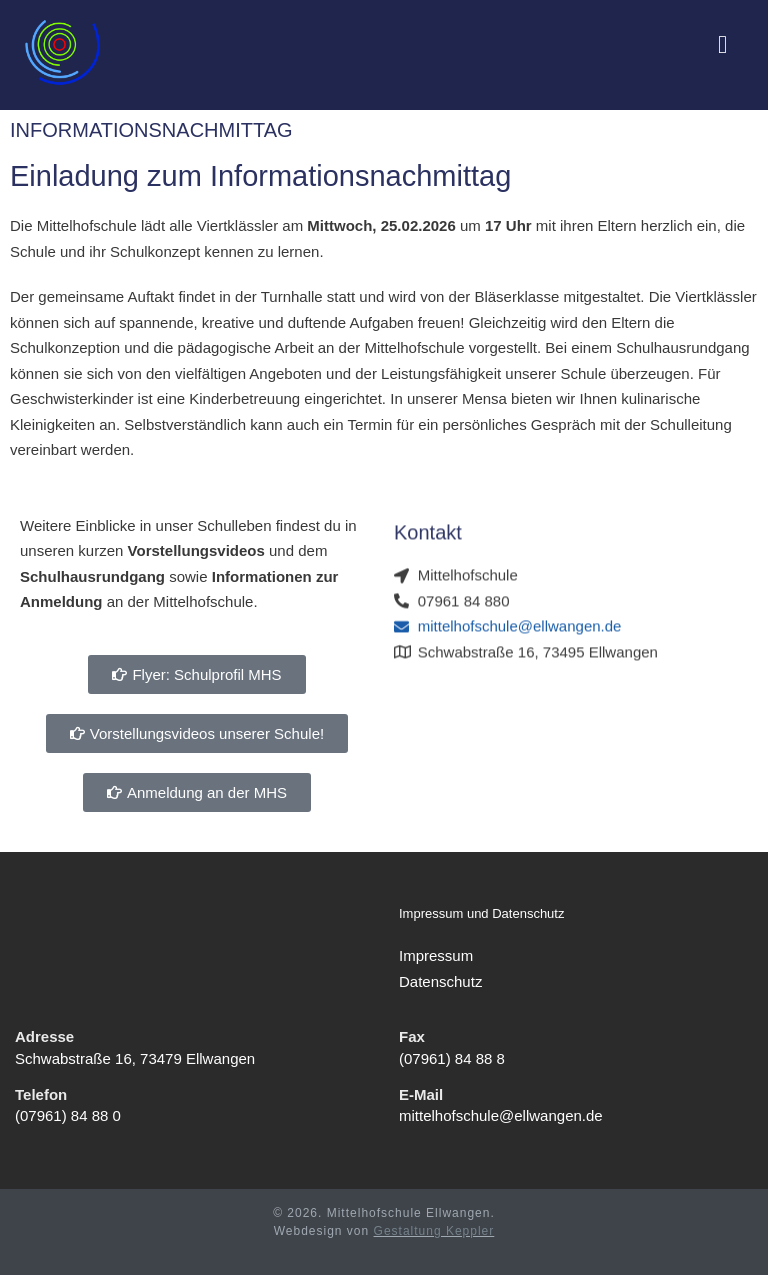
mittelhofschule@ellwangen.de (501, 1115)
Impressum (436, 955)
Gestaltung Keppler (434, 1231)
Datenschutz (440, 980)
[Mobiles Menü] (723, 46)
